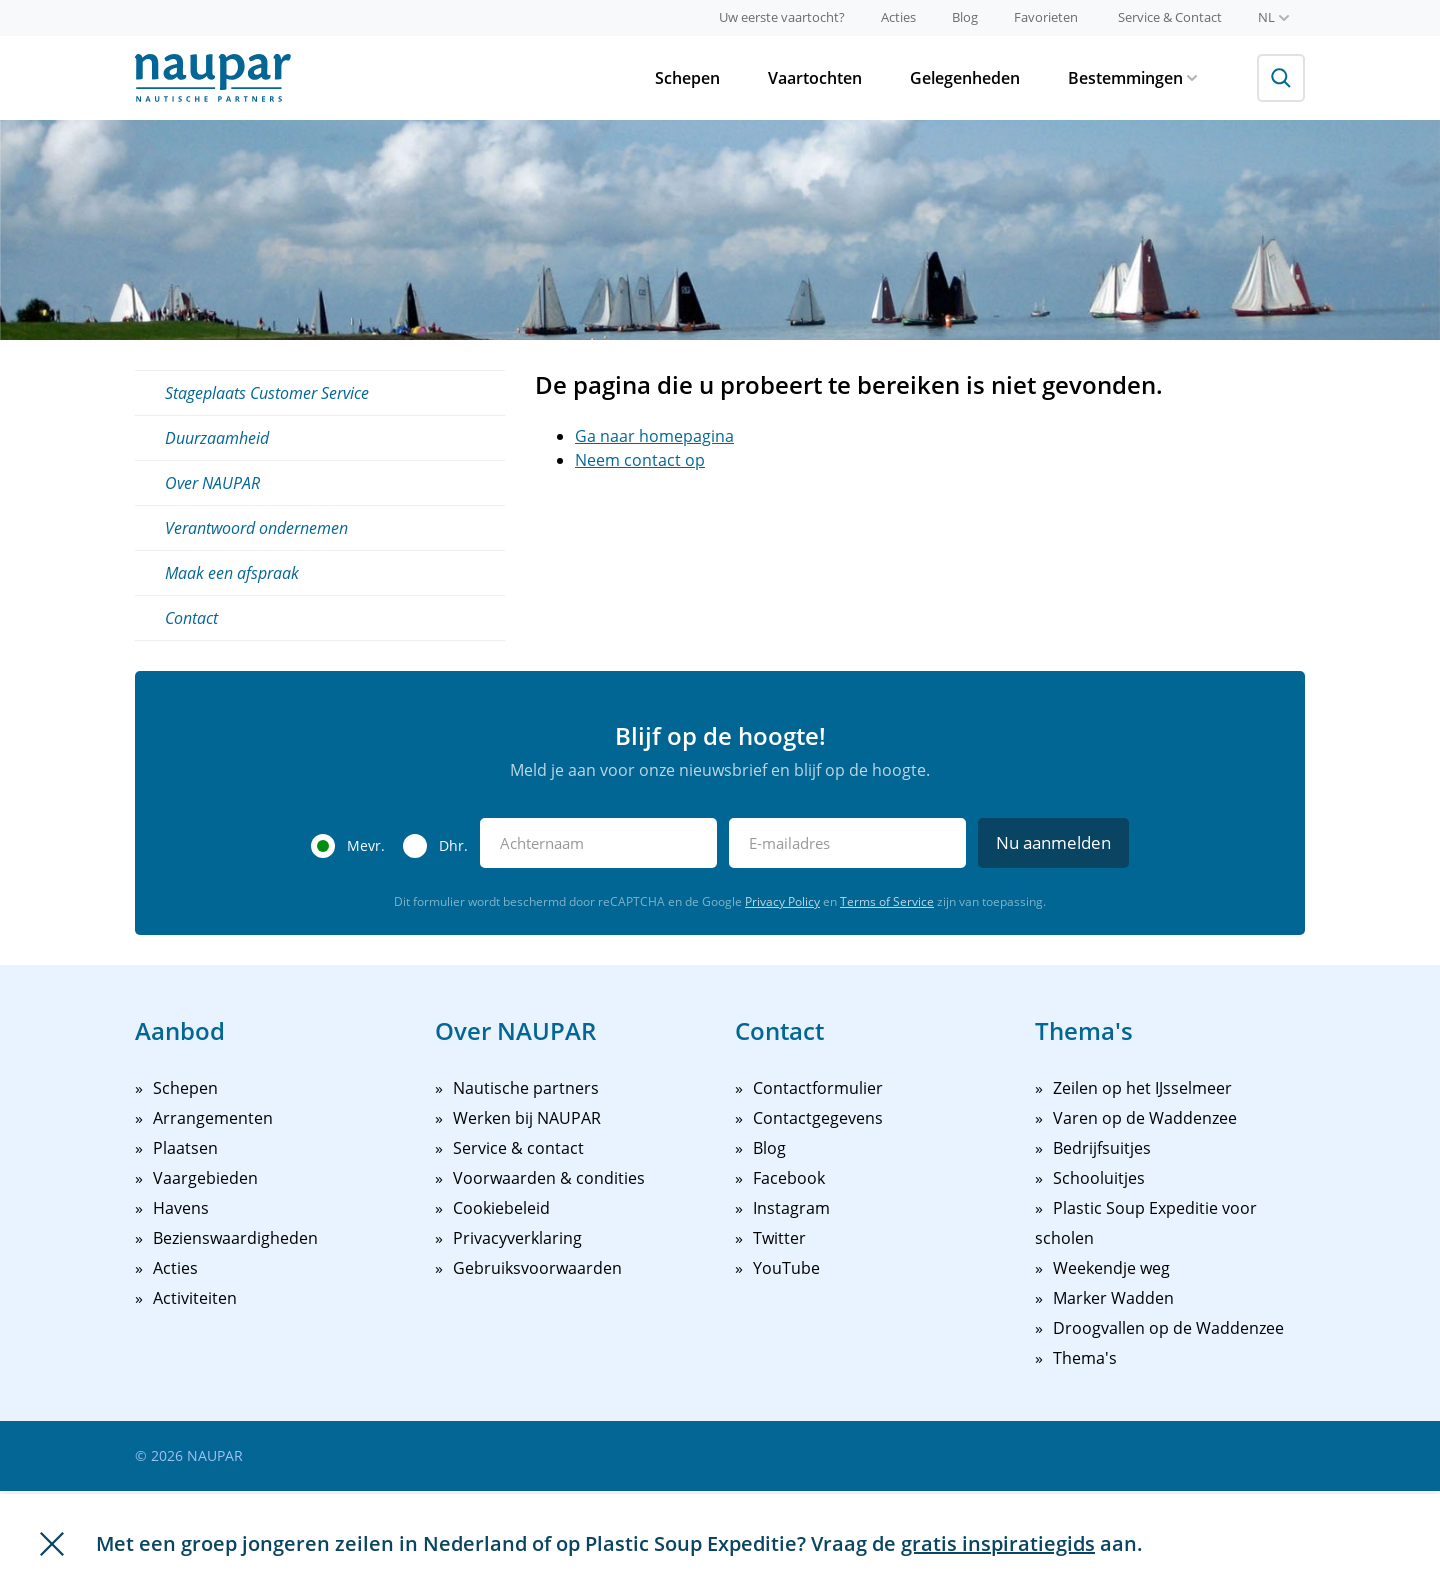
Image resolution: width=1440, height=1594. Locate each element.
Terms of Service (887, 901)
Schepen (687, 78)
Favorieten (1046, 17)
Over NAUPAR (212, 483)
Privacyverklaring (517, 1238)
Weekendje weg (1111, 1268)
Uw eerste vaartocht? (782, 17)
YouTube (786, 1268)
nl (1273, 17)
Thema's (1085, 1358)
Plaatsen (185, 1148)
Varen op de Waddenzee (1145, 1118)
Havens (181, 1208)
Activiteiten (195, 1298)
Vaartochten (815, 78)
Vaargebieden (205, 1178)
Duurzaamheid (217, 438)
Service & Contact (1170, 17)
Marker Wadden (1113, 1298)
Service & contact (518, 1148)
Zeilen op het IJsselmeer (1142, 1088)
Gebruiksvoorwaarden (537, 1268)
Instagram (791, 1208)
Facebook (789, 1178)
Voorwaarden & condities (549, 1178)
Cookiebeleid (501, 1208)
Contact (191, 618)
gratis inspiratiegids (998, 1543)
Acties (898, 17)
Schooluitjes (1099, 1178)
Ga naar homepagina (654, 436)
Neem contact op (640, 460)
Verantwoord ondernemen (256, 528)
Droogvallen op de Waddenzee (1168, 1328)
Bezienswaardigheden (235, 1238)
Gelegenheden (965, 78)
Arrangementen (213, 1118)
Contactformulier (818, 1088)
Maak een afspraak (232, 573)
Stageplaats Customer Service (267, 393)
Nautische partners (526, 1088)
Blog (965, 17)
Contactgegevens (818, 1118)
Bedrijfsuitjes (1102, 1148)
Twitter (779, 1238)
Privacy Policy (782, 901)
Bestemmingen (1132, 78)
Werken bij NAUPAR (527, 1118)
